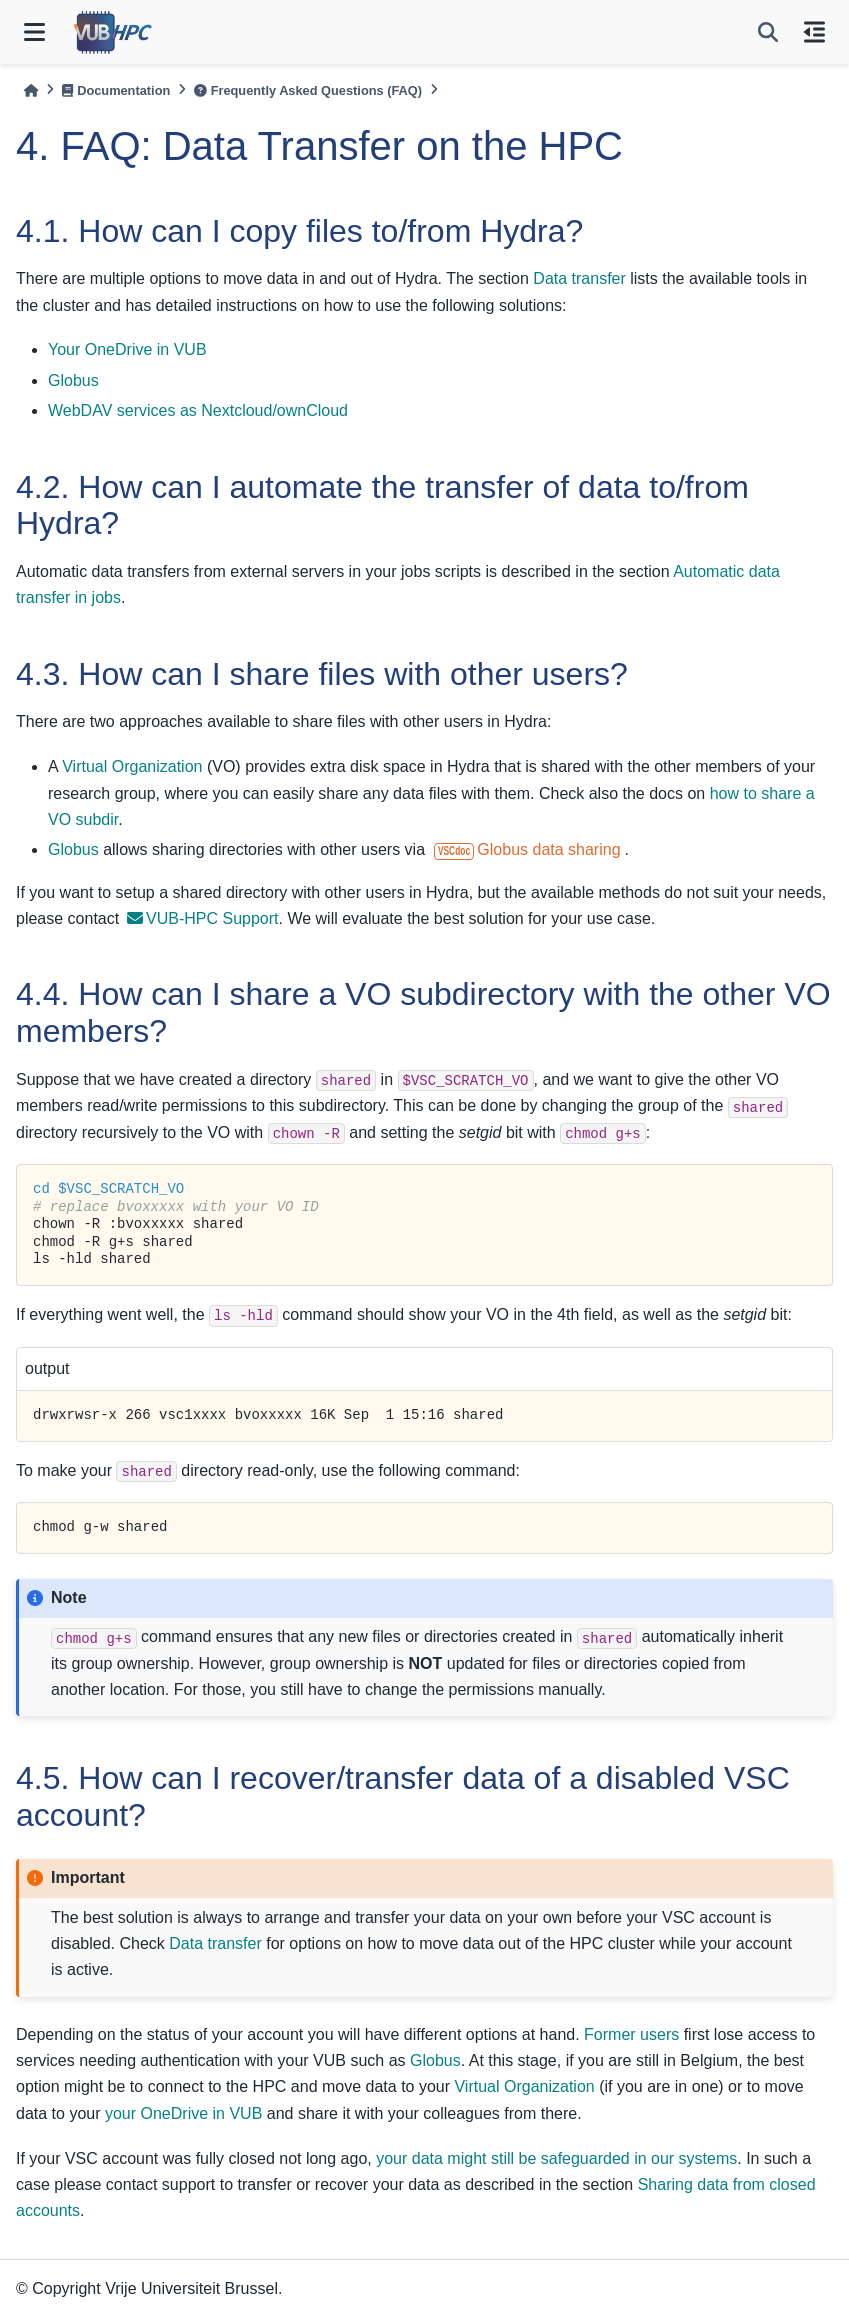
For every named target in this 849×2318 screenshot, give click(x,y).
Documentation (116, 90)
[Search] (768, 32)
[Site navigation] (34, 32)
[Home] (31, 90)
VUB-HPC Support (203, 918)
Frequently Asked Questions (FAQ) (308, 90)
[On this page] (814, 32)
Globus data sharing (527, 849)
